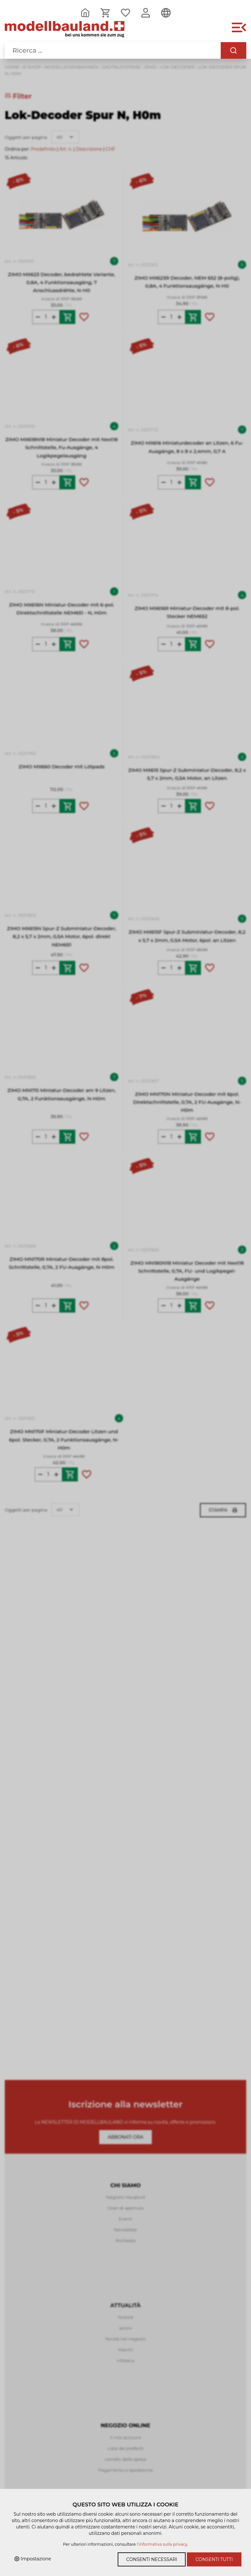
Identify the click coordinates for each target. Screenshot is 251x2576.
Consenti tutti (214, 2559)
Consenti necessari (151, 2559)
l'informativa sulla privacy (162, 2544)
